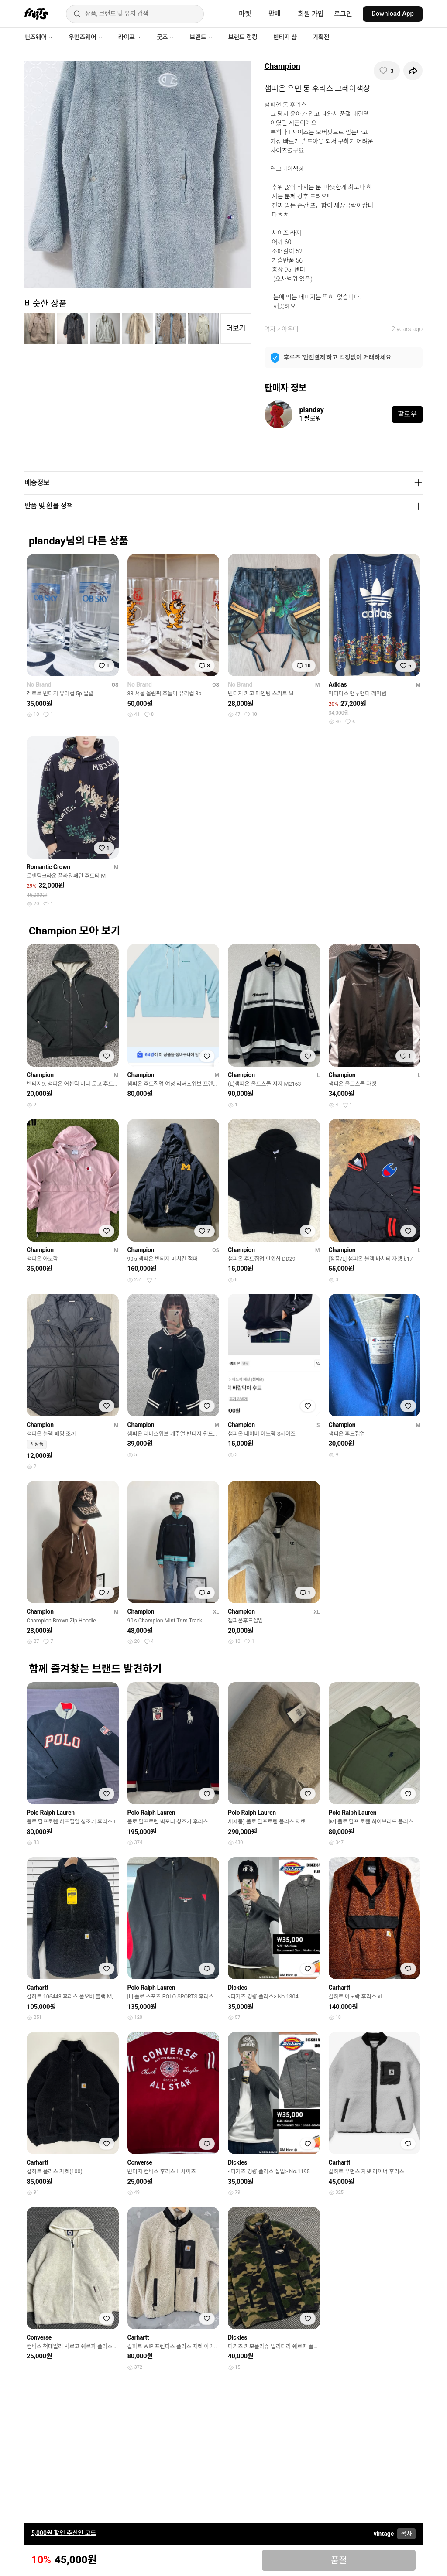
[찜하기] (387, 70)
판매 (274, 13)
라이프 (129, 37)
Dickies (237, 1987)
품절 (339, 2560)
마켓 (245, 14)
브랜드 (200, 37)
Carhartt (37, 1987)
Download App (392, 13)
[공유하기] (413, 70)
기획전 (321, 37)
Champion (282, 66)
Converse (139, 2162)
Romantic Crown (48, 866)
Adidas (338, 684)
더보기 (235, 328)
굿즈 (165, 37)
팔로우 (407, 414)
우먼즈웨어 (86, 37)
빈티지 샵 (285, 37)
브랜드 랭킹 (243, 37)
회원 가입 (311, 14)
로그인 (343, 14)
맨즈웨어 (38, 37)
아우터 (290, 328)
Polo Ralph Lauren (51, 1812)
